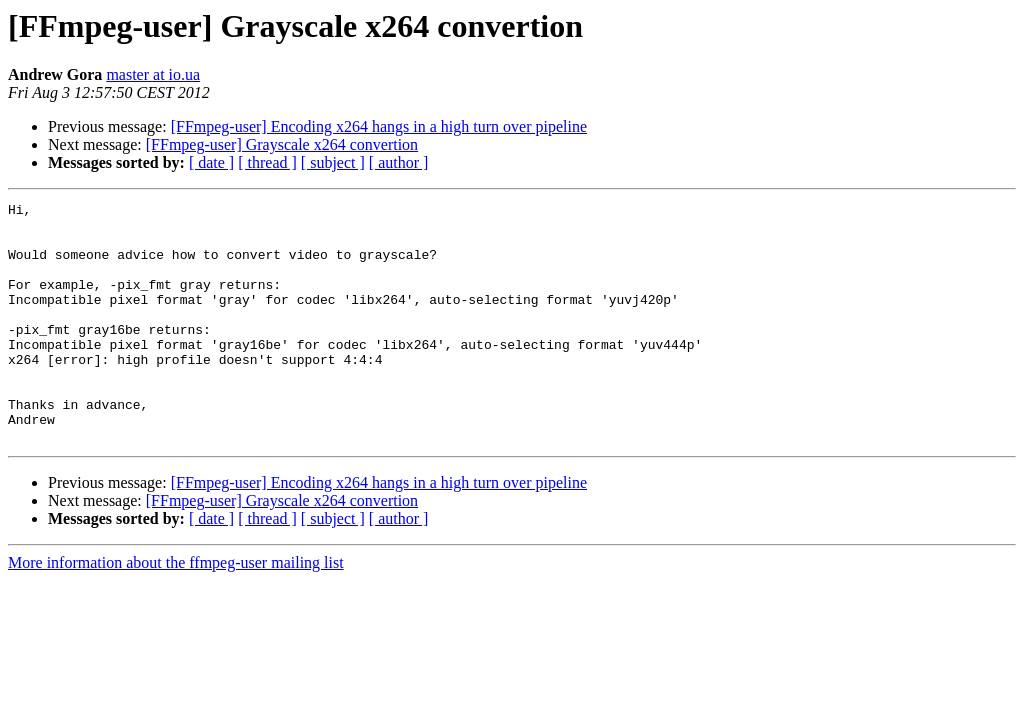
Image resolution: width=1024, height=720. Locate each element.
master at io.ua (153, 74)
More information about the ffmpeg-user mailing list (176, 610)
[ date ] (211, 162)
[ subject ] (333, 162)
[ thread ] (267, 162)
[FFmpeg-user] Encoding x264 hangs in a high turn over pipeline (379, 126)
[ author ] (399, 162)
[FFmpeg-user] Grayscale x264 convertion (282, 144)
